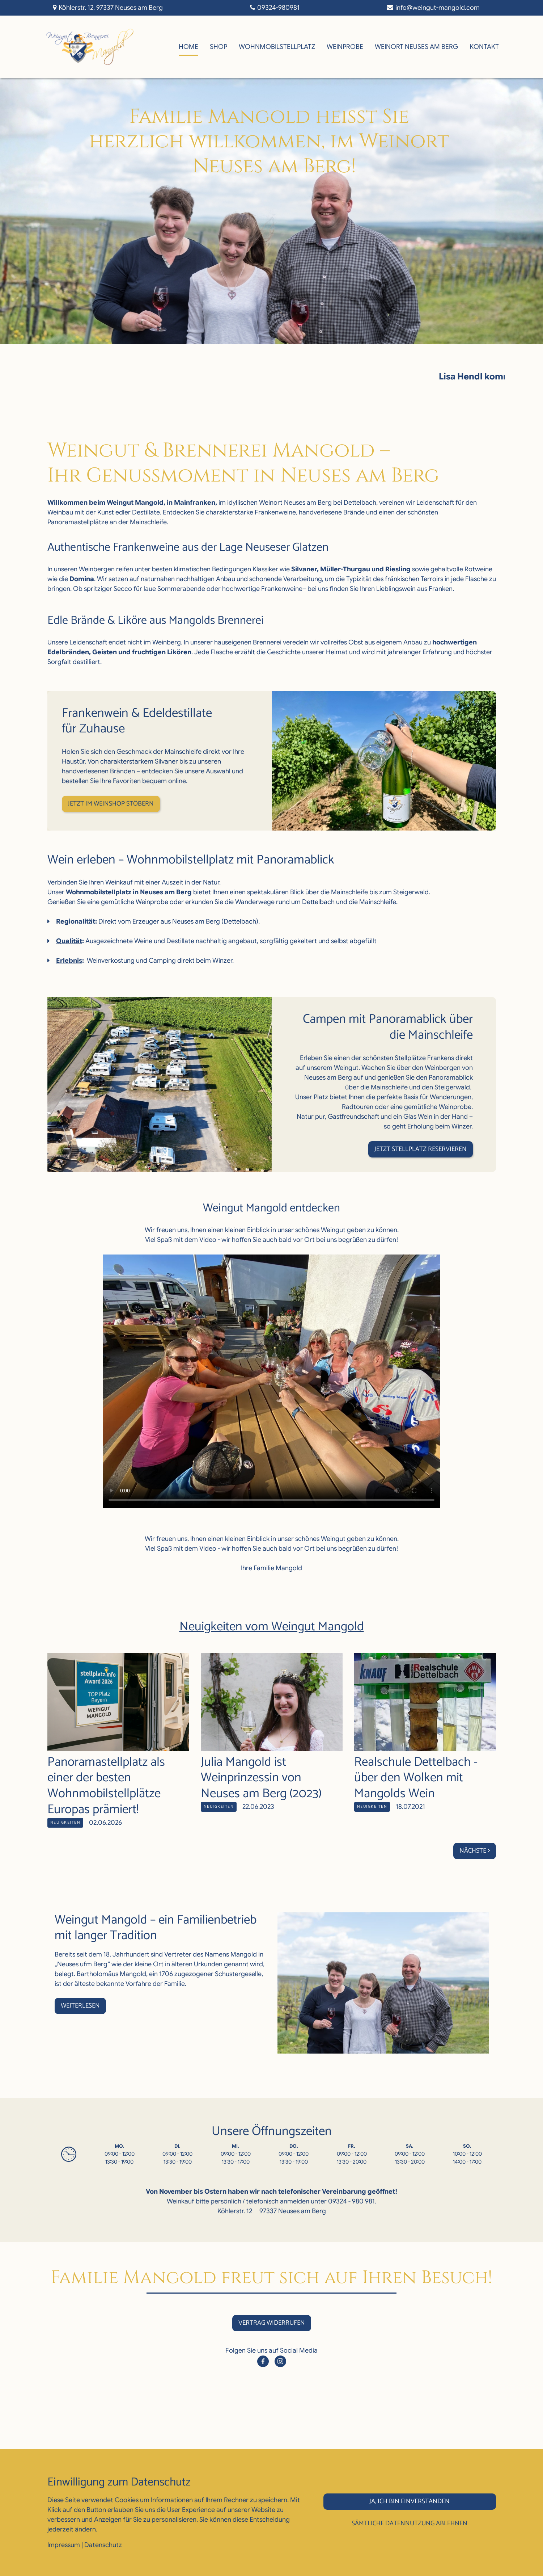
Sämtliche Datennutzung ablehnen (409, 2523)
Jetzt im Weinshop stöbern (111, 803)
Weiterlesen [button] (80, 2005)
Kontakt (484, 47)
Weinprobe (345, 47)
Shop (218, 47)
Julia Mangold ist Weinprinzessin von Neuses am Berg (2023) (261, 1778)
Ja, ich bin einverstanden (409, 2501)
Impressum (63, 2545)
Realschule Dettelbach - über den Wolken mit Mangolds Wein (416, 1778)
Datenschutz (103, 2545)
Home (188, 47)
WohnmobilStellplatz (277, 47)
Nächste (474, 1850)
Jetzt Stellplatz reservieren (420, 1149)
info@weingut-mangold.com (437, 8)
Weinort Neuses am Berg (416, 47)
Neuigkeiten (65, 1822)
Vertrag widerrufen (271, 2322)
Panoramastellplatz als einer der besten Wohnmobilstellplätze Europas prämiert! (106, 1786)
